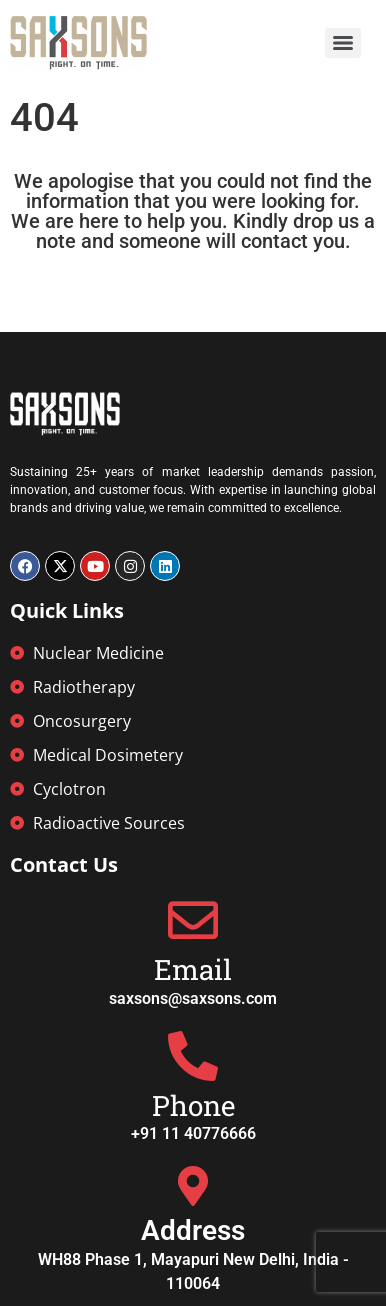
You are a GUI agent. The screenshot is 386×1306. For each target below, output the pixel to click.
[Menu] (343, 43)
